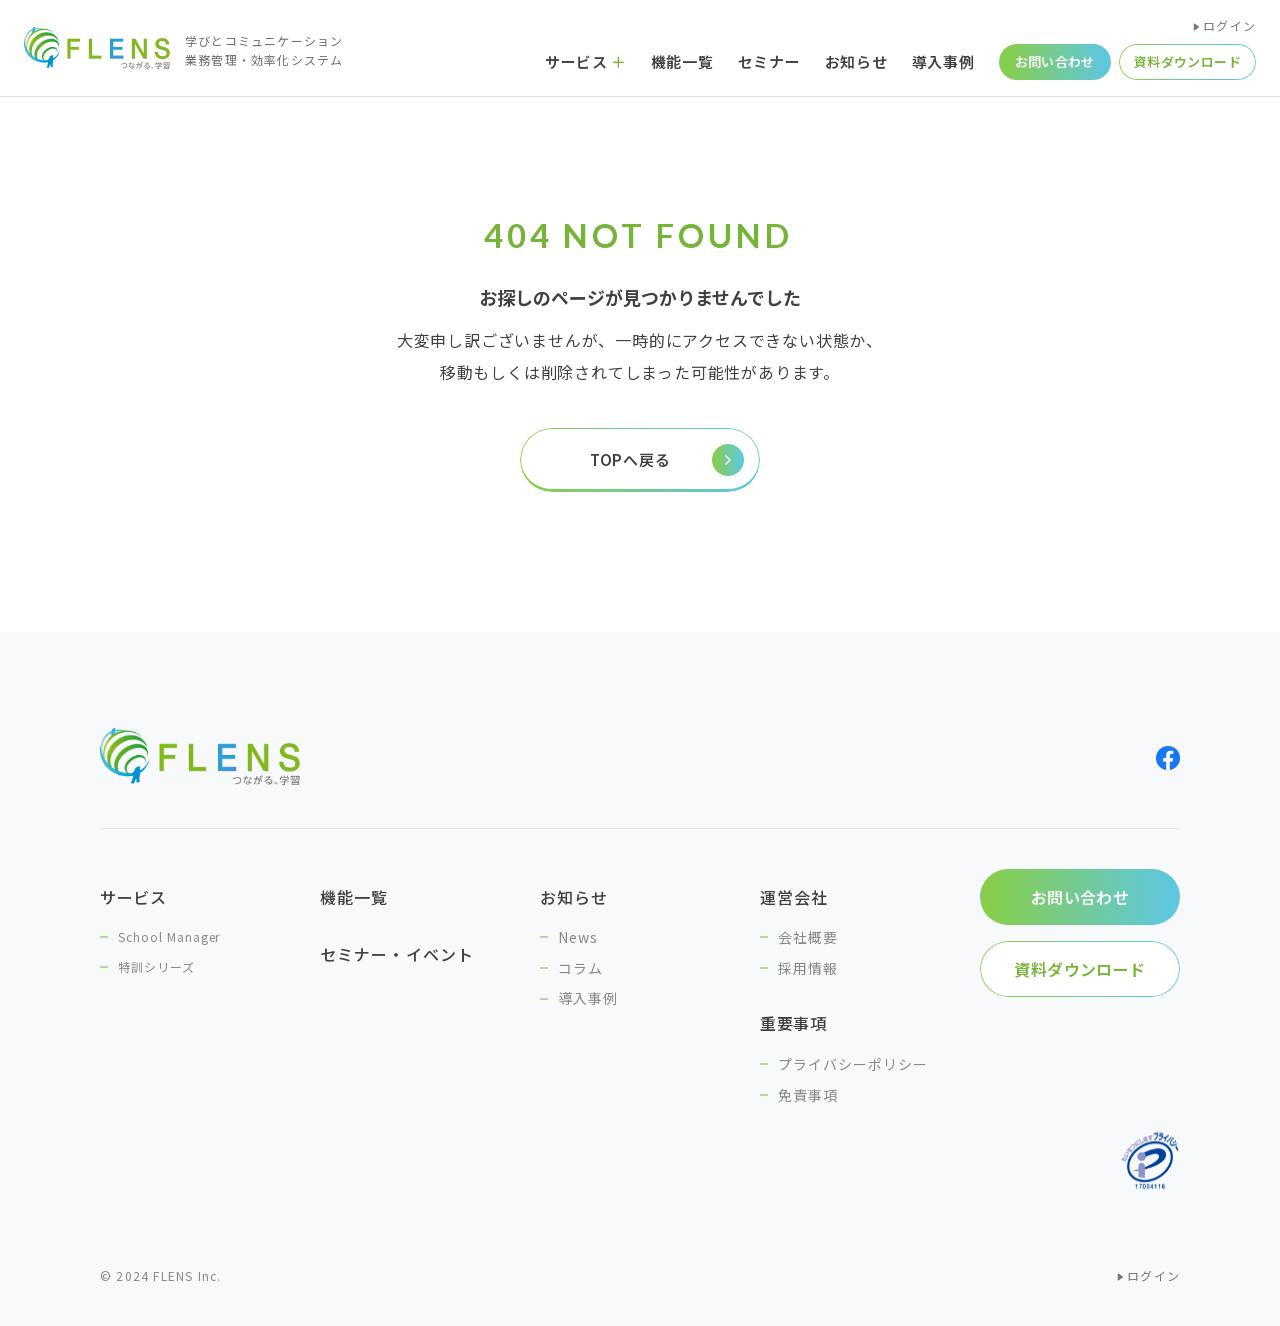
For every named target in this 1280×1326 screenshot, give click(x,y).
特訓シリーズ (156, 966)
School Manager (169, 936)
